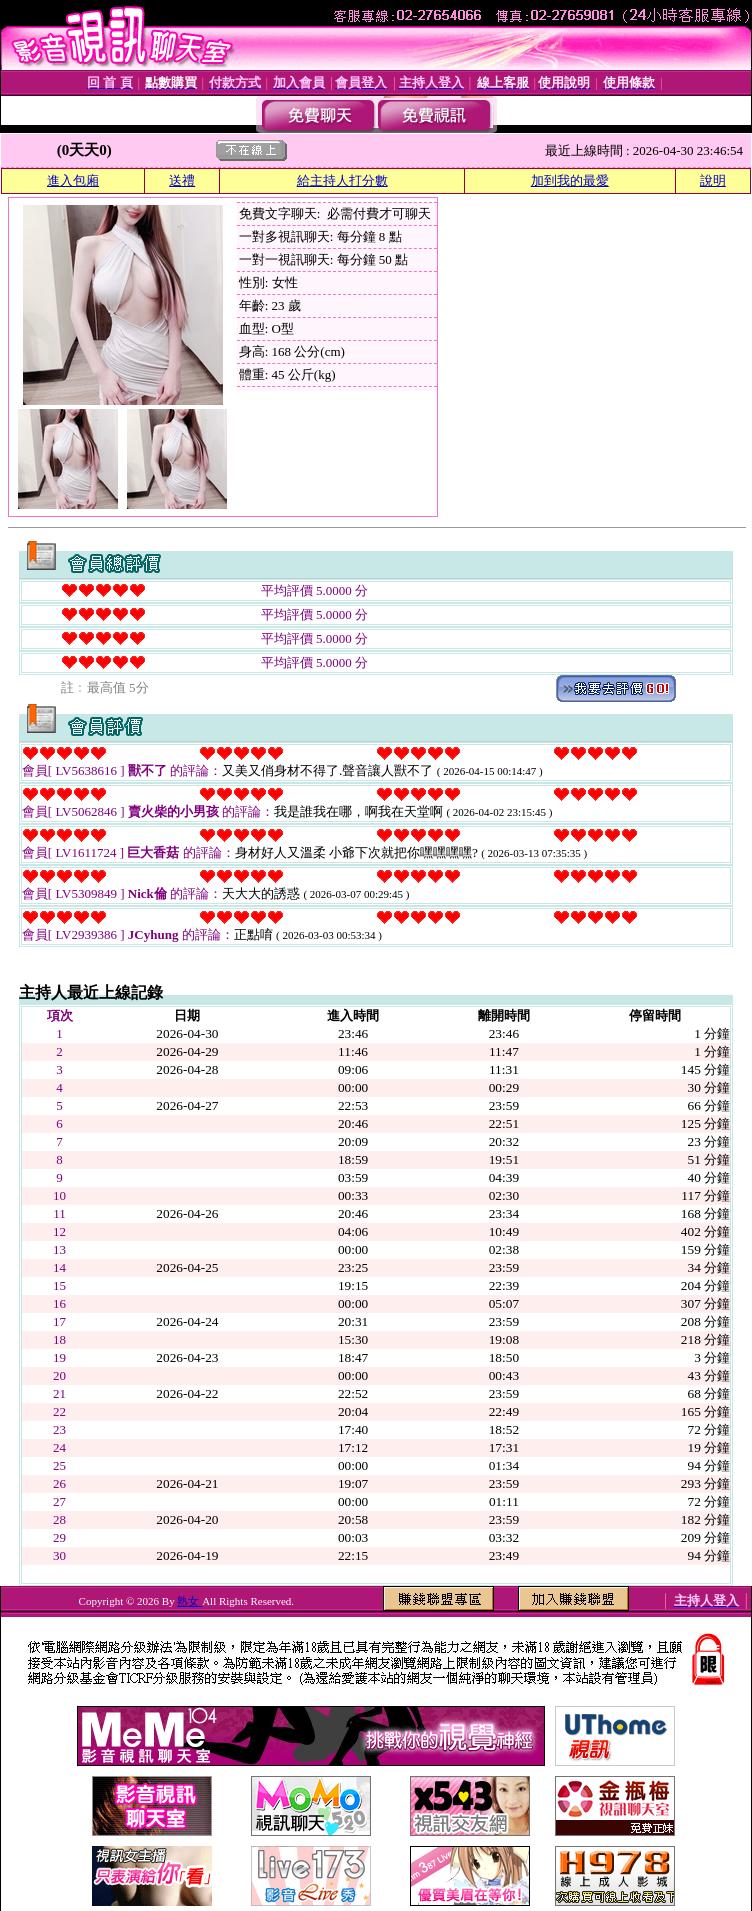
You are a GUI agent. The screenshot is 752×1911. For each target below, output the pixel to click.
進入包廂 (73, 180)
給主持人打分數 (342, 180)
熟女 (189, 1601)
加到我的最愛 (570, 180)
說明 (713, 180)
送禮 (182, 180)
